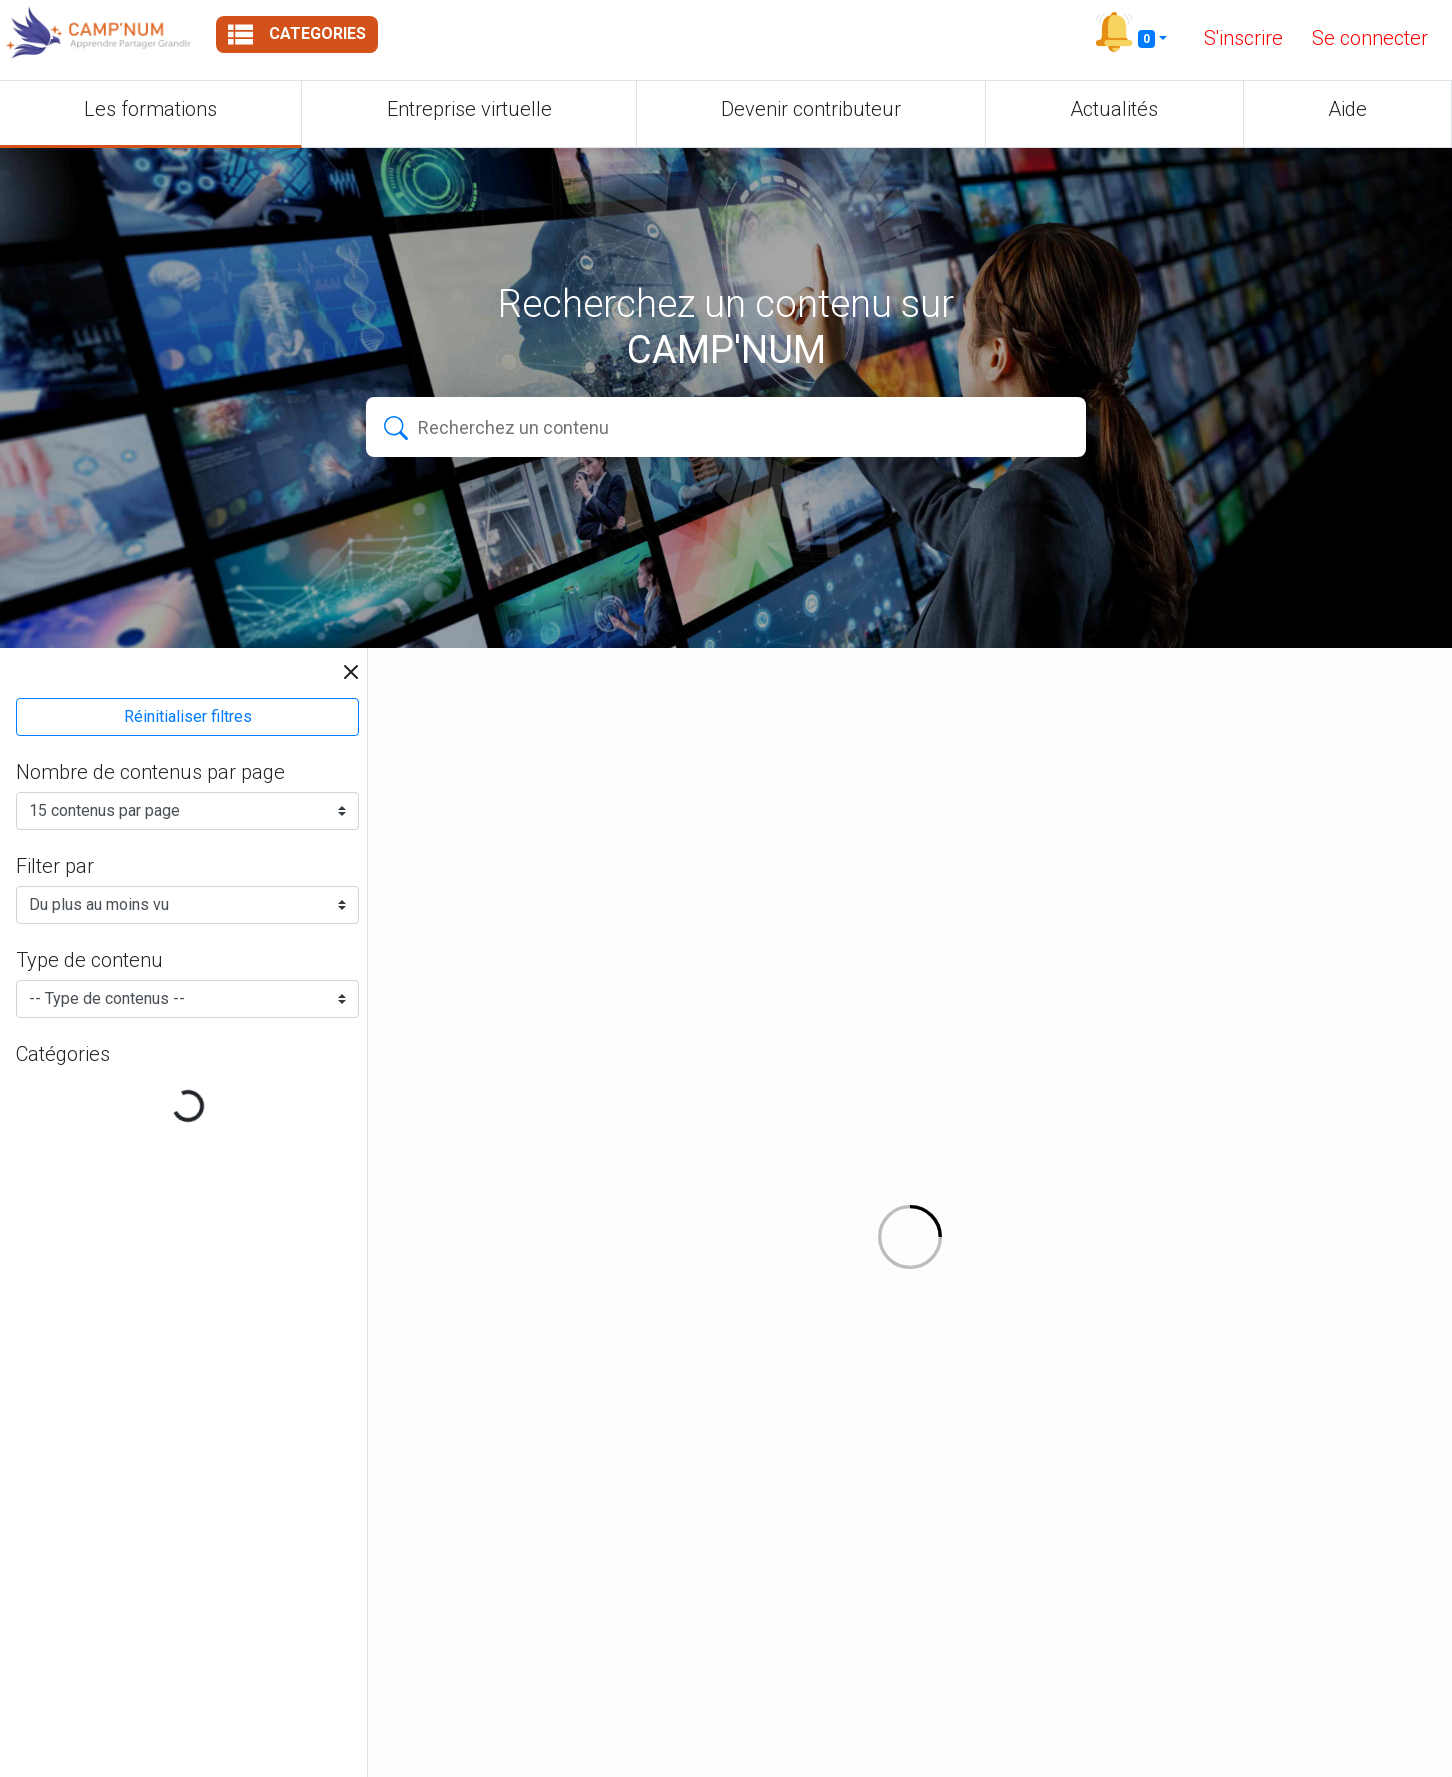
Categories (297, 34)
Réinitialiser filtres (188, 716)
